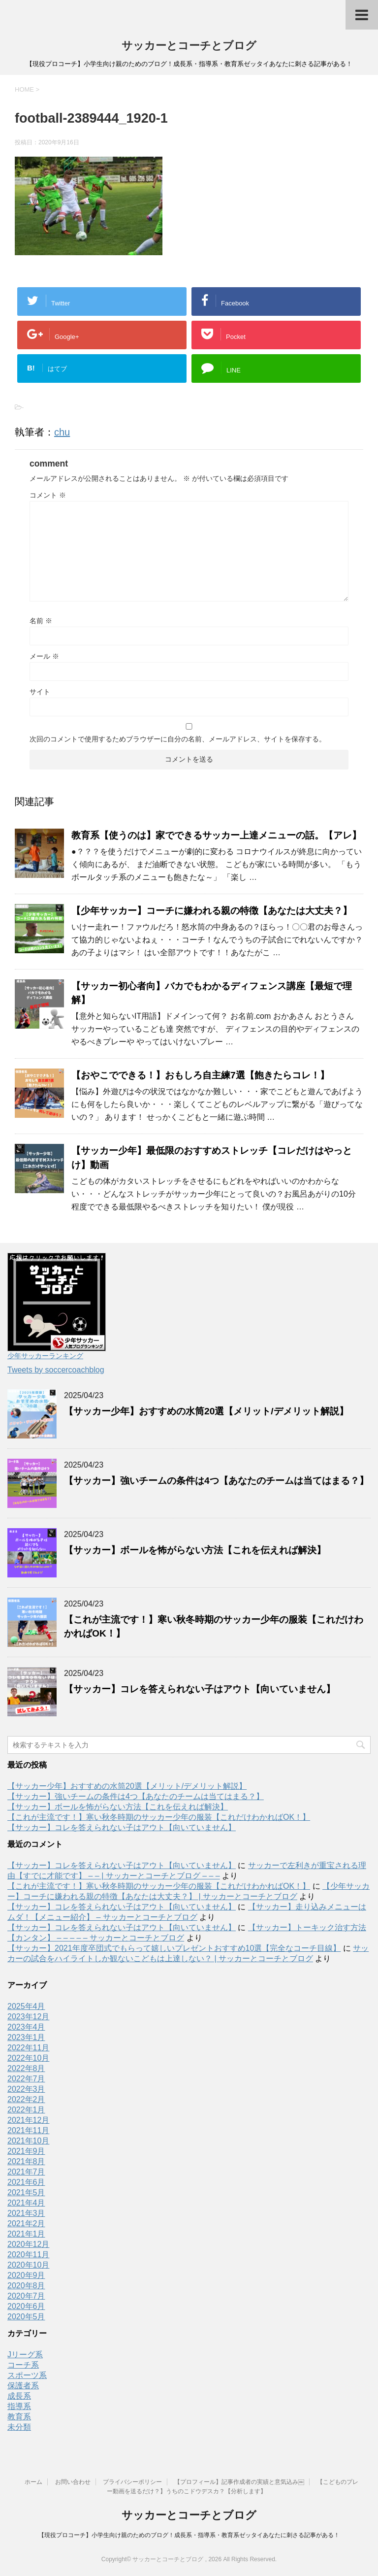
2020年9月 (26, 2275)
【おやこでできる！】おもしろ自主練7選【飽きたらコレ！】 (200, 1075)
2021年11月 (28, 2130)
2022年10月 (28, 2058)
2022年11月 (28, 2047)
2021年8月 (26, 2161)
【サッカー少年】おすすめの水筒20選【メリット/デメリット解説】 (206, 1411)
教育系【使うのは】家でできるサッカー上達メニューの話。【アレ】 (216, 835)
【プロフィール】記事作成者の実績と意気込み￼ (239, 2481)
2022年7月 (26, 2078)
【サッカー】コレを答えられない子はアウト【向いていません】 (199, 1689)
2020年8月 (26, 2285)
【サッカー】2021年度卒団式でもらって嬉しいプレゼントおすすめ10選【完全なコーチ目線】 (174, 1948)
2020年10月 (28, 2265)
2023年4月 (26, 2027)
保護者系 (23, 2385)
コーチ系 (23, 2365)
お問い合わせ (73, 2481)
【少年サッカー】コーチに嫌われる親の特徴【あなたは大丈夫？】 (211, 910)
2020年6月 (26, 2306)
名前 (41, 621)
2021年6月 (26, 2182)
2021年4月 (26, 2203)
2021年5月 (26, 2192)
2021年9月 (26, 2151)
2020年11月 (28, 2254)
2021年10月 (28, 2141)
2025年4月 (26, 2006)
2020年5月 (26, 2316)
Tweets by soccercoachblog (55, 1370)
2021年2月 (26, 2223)
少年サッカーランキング (45, 1356)
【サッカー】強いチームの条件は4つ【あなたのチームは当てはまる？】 (216, 1480)
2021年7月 (26, 2172)
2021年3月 (26, 2213)
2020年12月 (28, 2244)
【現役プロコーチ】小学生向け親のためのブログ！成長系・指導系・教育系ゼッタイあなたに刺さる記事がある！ (189, 2535)
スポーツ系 (27, 2375)
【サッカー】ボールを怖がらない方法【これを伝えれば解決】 (195, 1550)
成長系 (19, 2396)
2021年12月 (28, 2120)
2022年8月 (26, 2068)
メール (44, 656)
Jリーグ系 (25, 2354)
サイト (40, 692)
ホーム (33, 2481)
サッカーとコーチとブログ (189, 45)
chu (62, 432)
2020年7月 (26, 2296)
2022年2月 (26, 2099)
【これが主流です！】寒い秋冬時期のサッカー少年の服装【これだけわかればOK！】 (158, 1817)
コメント (48, 495)
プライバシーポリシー (132, 2481)
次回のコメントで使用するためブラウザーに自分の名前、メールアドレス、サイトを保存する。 (178, 739)
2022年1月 (26, 2110)
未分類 (19, 2427)
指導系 (19, 2406)
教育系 (19, 2416)
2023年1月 (26, 2037)
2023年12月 (28, 2016)
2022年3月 (26, 2089)
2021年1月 (26, 2234)
